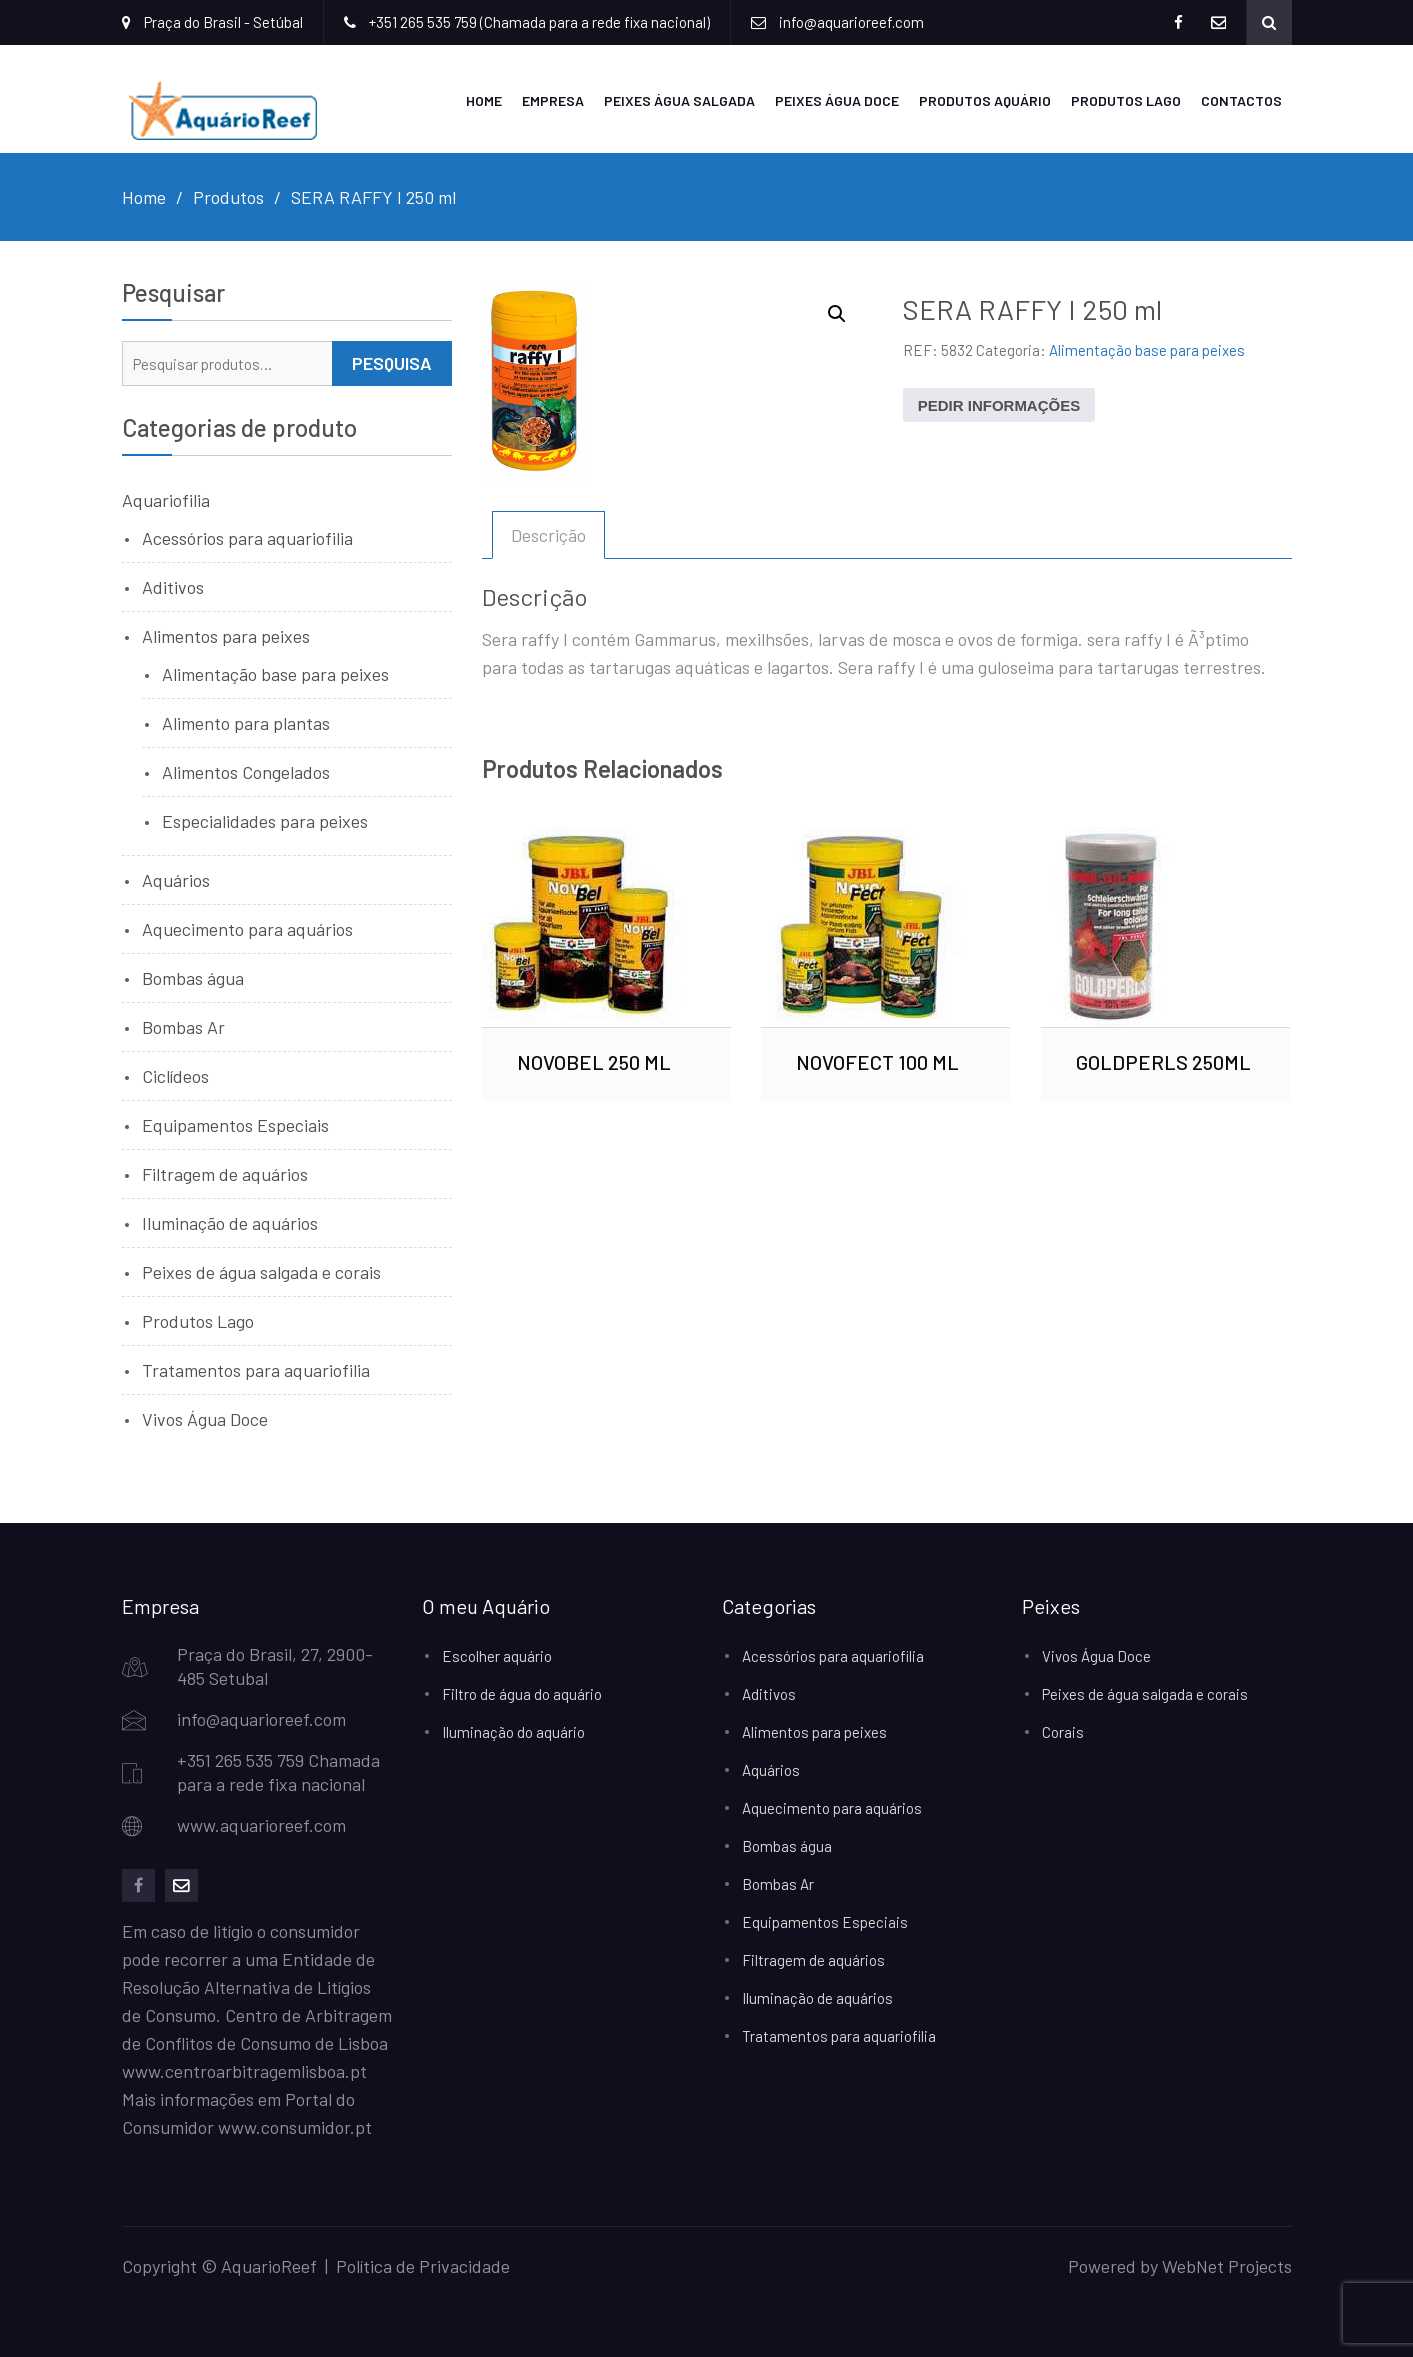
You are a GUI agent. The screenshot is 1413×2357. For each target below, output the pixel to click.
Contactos (1241, 98)
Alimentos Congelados (246, 769)
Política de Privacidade (423, 2263)
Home (484, 98)
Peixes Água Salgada (679, 98)
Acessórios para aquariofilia (247, 535)
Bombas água (193, 975)
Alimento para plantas (246, 720)
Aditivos (173, 584)
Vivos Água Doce (205, 1416)
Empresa (553, 98)
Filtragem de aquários (225, 1171)
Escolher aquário (497, 1653)
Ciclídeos (175, 1073)
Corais (1063, 1729)
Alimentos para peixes (226, 633)
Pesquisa (392, 360)
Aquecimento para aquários (247, 926)
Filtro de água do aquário (522, 1691)
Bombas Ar (183, 1024)
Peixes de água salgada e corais (261, 1269)
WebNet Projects (1227, 2263)
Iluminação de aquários (230, 1220)
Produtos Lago (1126, 98)
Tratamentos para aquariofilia (256, 1367)
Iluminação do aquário (513, 1729)
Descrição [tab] (548, 532)
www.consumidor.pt (295, 2124)
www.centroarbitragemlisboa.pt (244, 2068)
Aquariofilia (166, 497)
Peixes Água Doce (837, 98)
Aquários (176, 877)
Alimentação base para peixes (1147, 347)
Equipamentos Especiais (235, 1122)
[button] (837, 311)
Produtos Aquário (985, 98)
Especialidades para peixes (265, 818)
